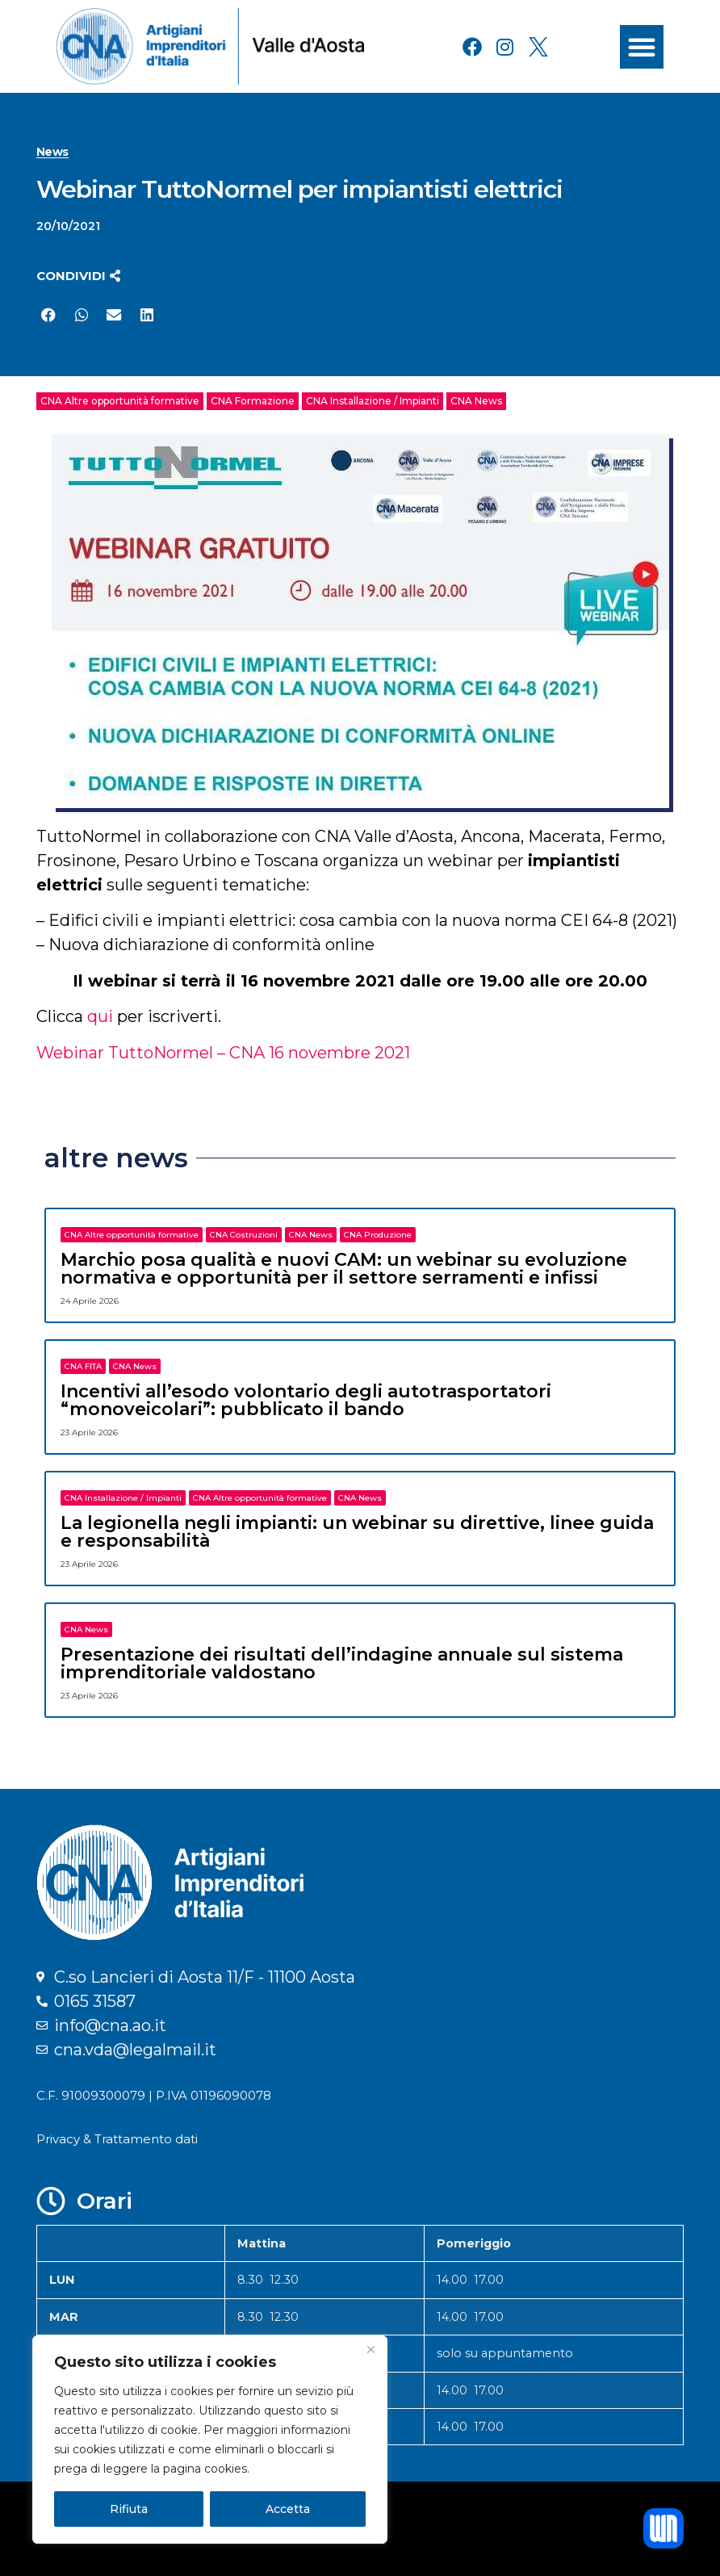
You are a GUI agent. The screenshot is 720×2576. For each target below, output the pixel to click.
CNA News (476, 401)
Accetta (288, 2509)
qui (102, 1016)
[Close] (370, 2349)
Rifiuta (129, 2509)
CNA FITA (83, 1366)
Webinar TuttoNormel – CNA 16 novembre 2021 (223, 1052)
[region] (209, 2439)
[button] (641, 47)
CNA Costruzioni (244, 1234)
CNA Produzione (378, 1234)
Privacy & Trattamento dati (117, 2139)
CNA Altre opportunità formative (119, 401)
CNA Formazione (253, 401)
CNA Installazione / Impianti (372, 401)
